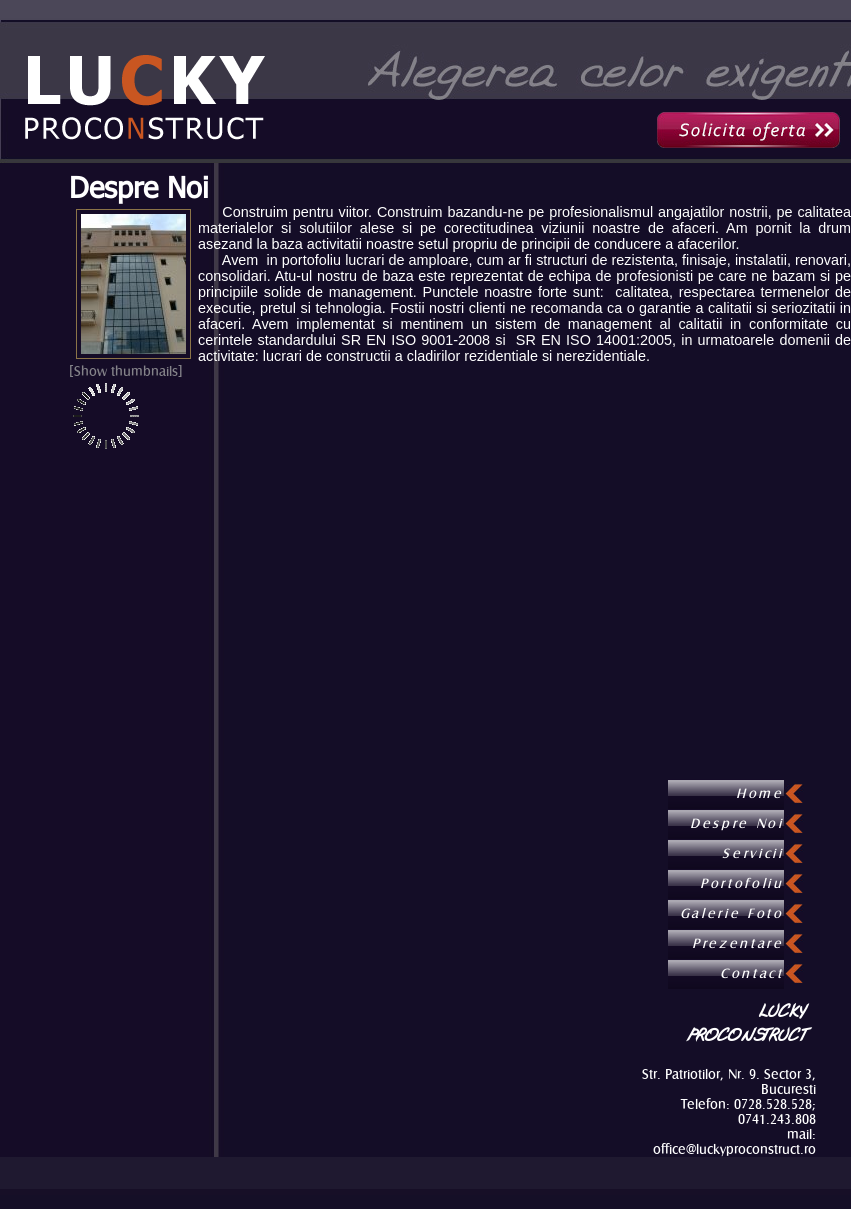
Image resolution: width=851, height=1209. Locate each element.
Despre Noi (139, 186)
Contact (752, 974)
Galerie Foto (732, 914)
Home (760, 794)
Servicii (752, 854)
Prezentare (738, 944)
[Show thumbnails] (126, 371)
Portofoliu (742, 884)
